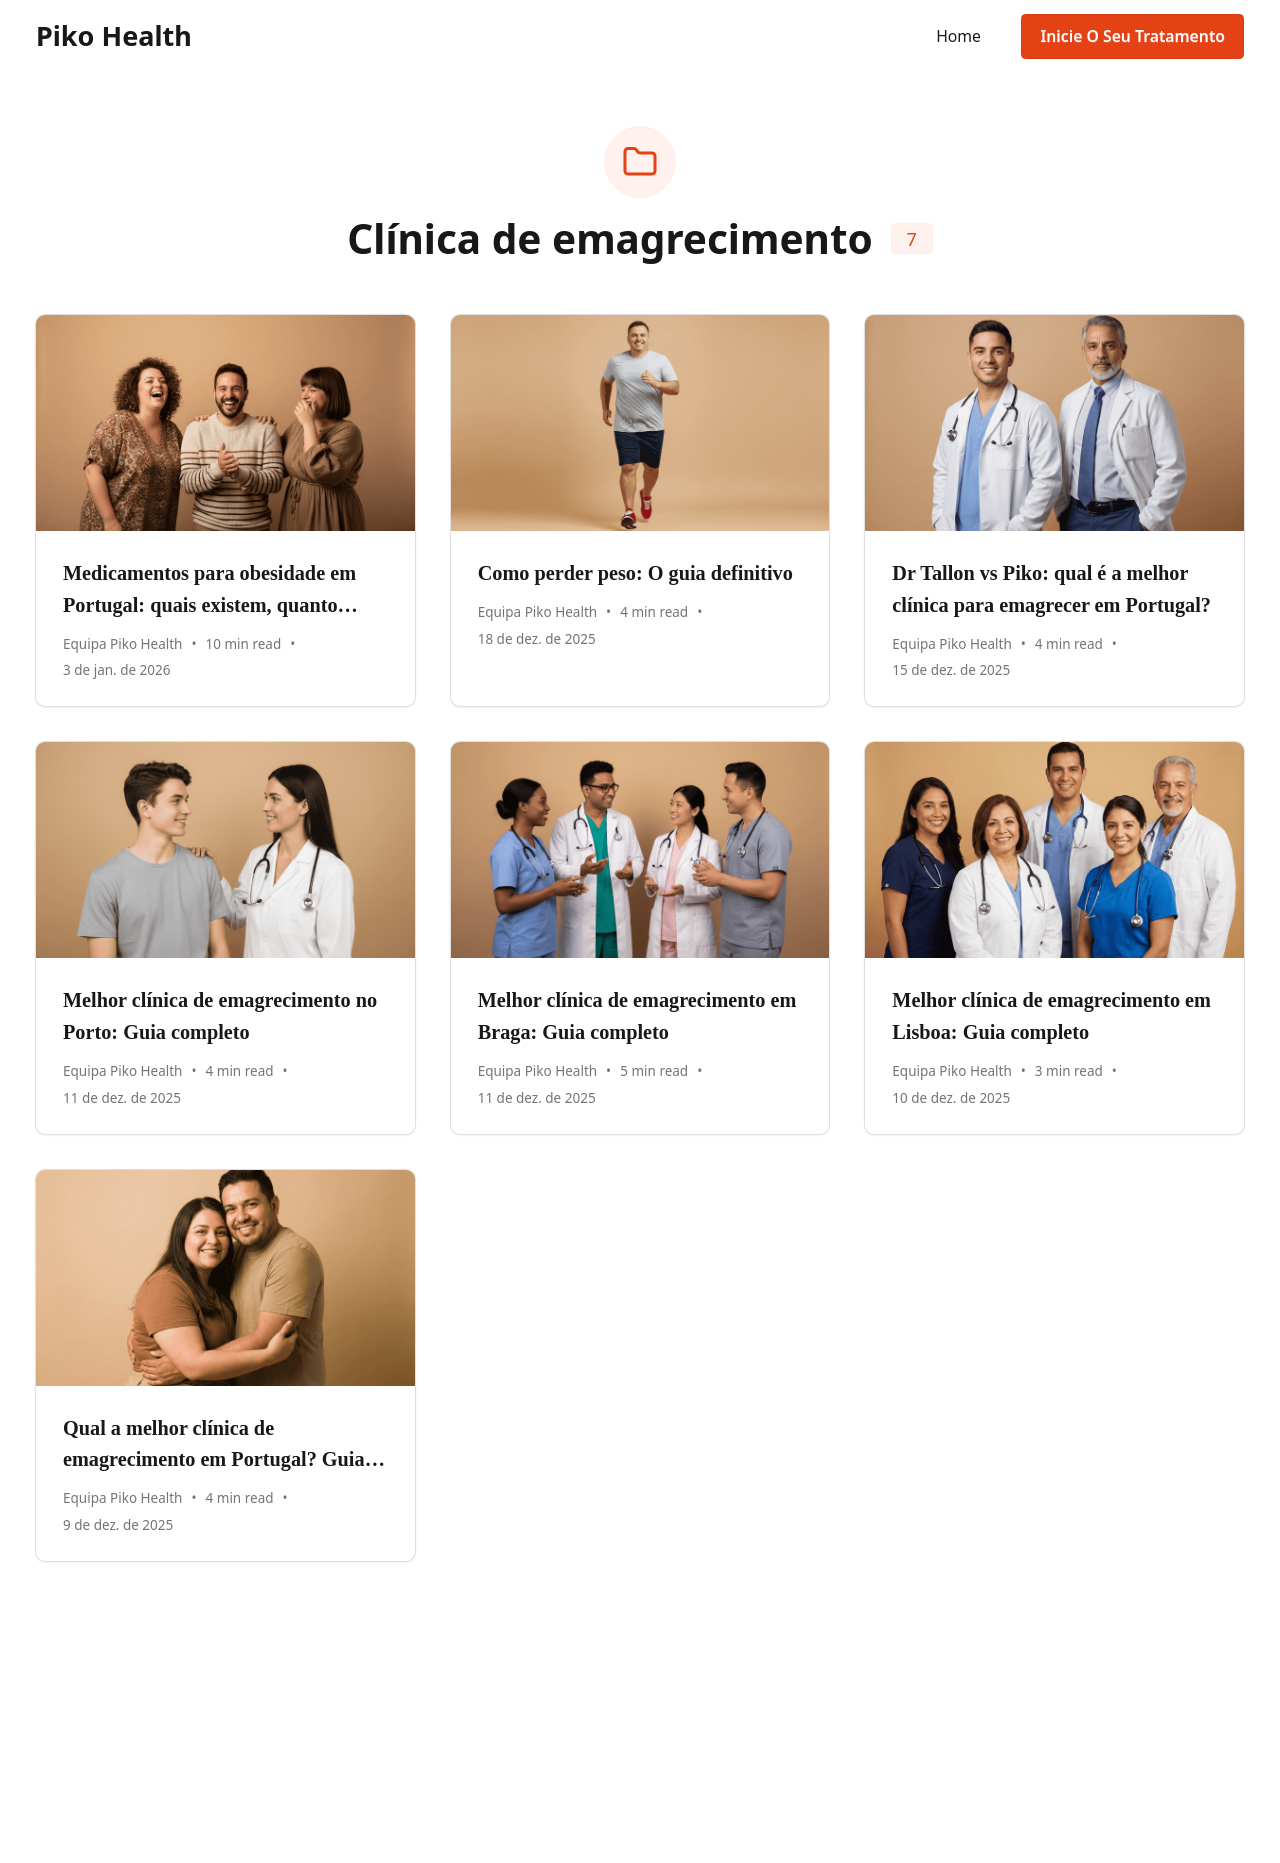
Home (958, 36)
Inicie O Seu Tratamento (1132, 36)
